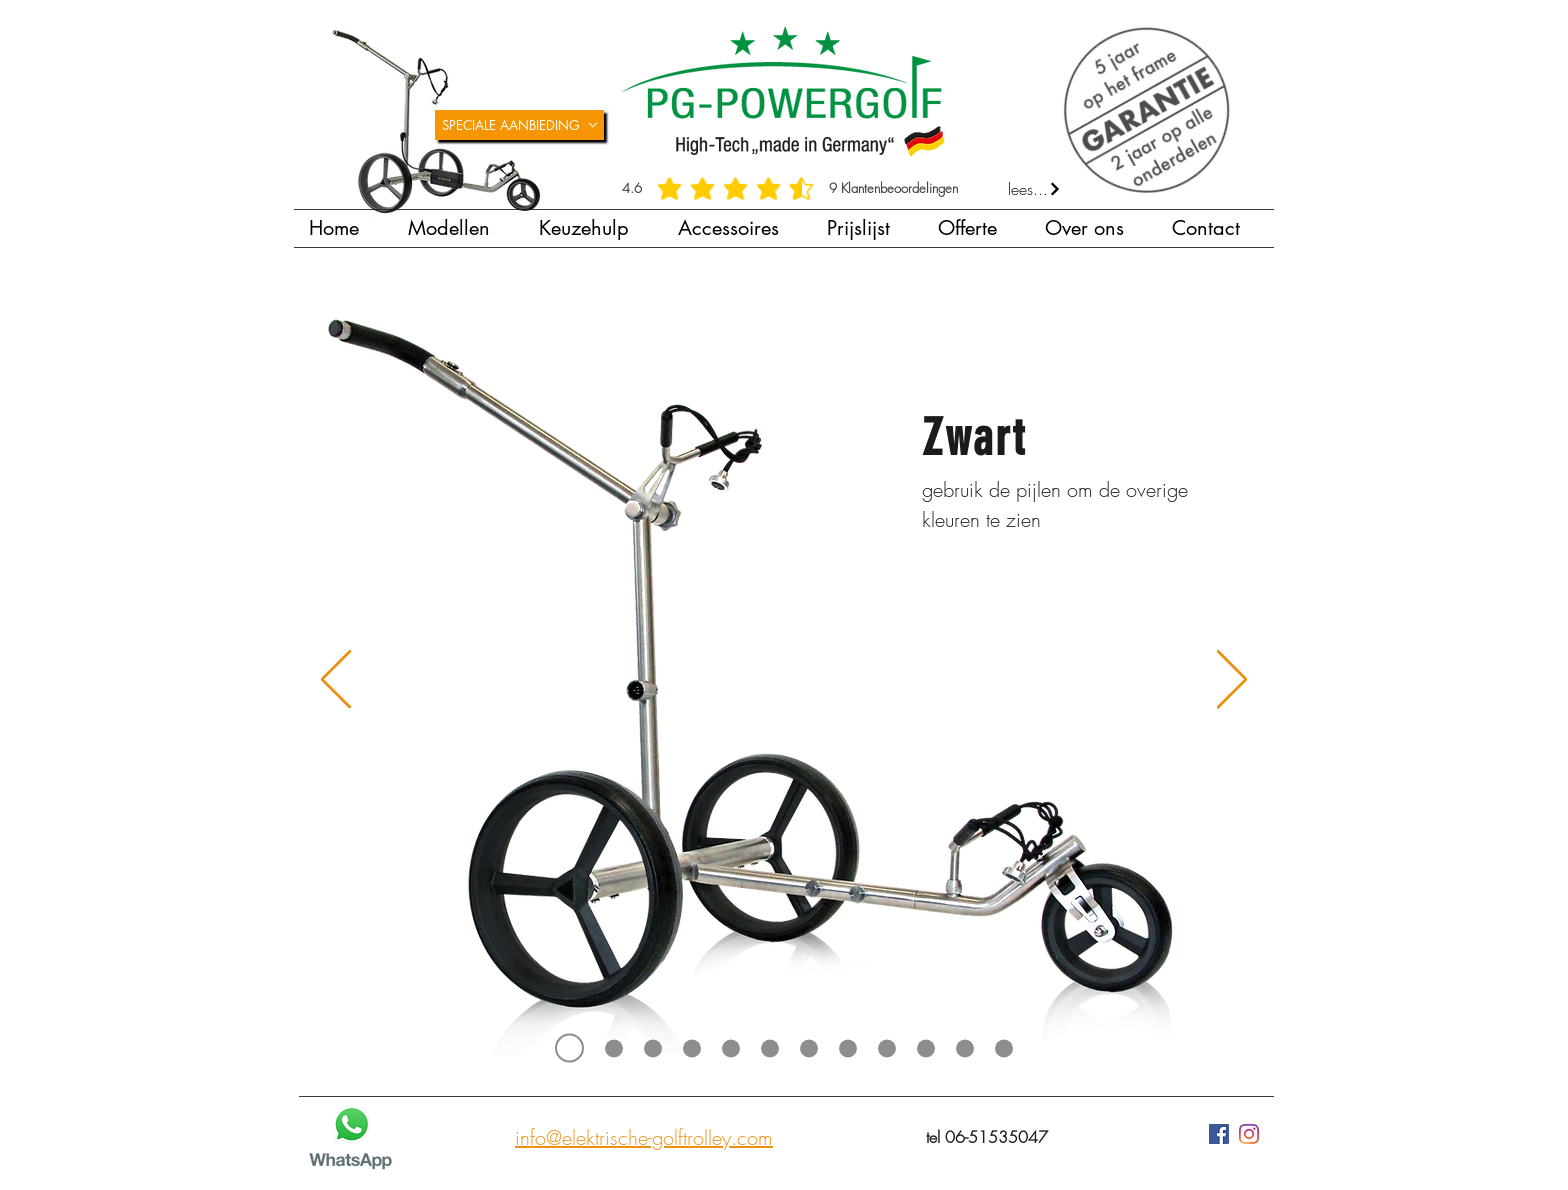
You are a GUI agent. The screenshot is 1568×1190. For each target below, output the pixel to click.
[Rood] (887, 1048)
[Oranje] (926, 1048)
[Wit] (692, 1048)
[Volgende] (1232, 681)
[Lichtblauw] (731, 1048)
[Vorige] (336, 681)
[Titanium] (614, 1048)
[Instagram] (1249, 1134)
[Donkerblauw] (770, 1048)
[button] (458, 228)
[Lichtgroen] (809, 1048)
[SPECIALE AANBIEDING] (519, 125)
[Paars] (965, 1048)
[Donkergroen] (848, 1048)
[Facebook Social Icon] (1219, 1134)
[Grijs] (653, 1048)
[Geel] (1004, 1048)
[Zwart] (569, 1048)
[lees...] (1034, 189)
